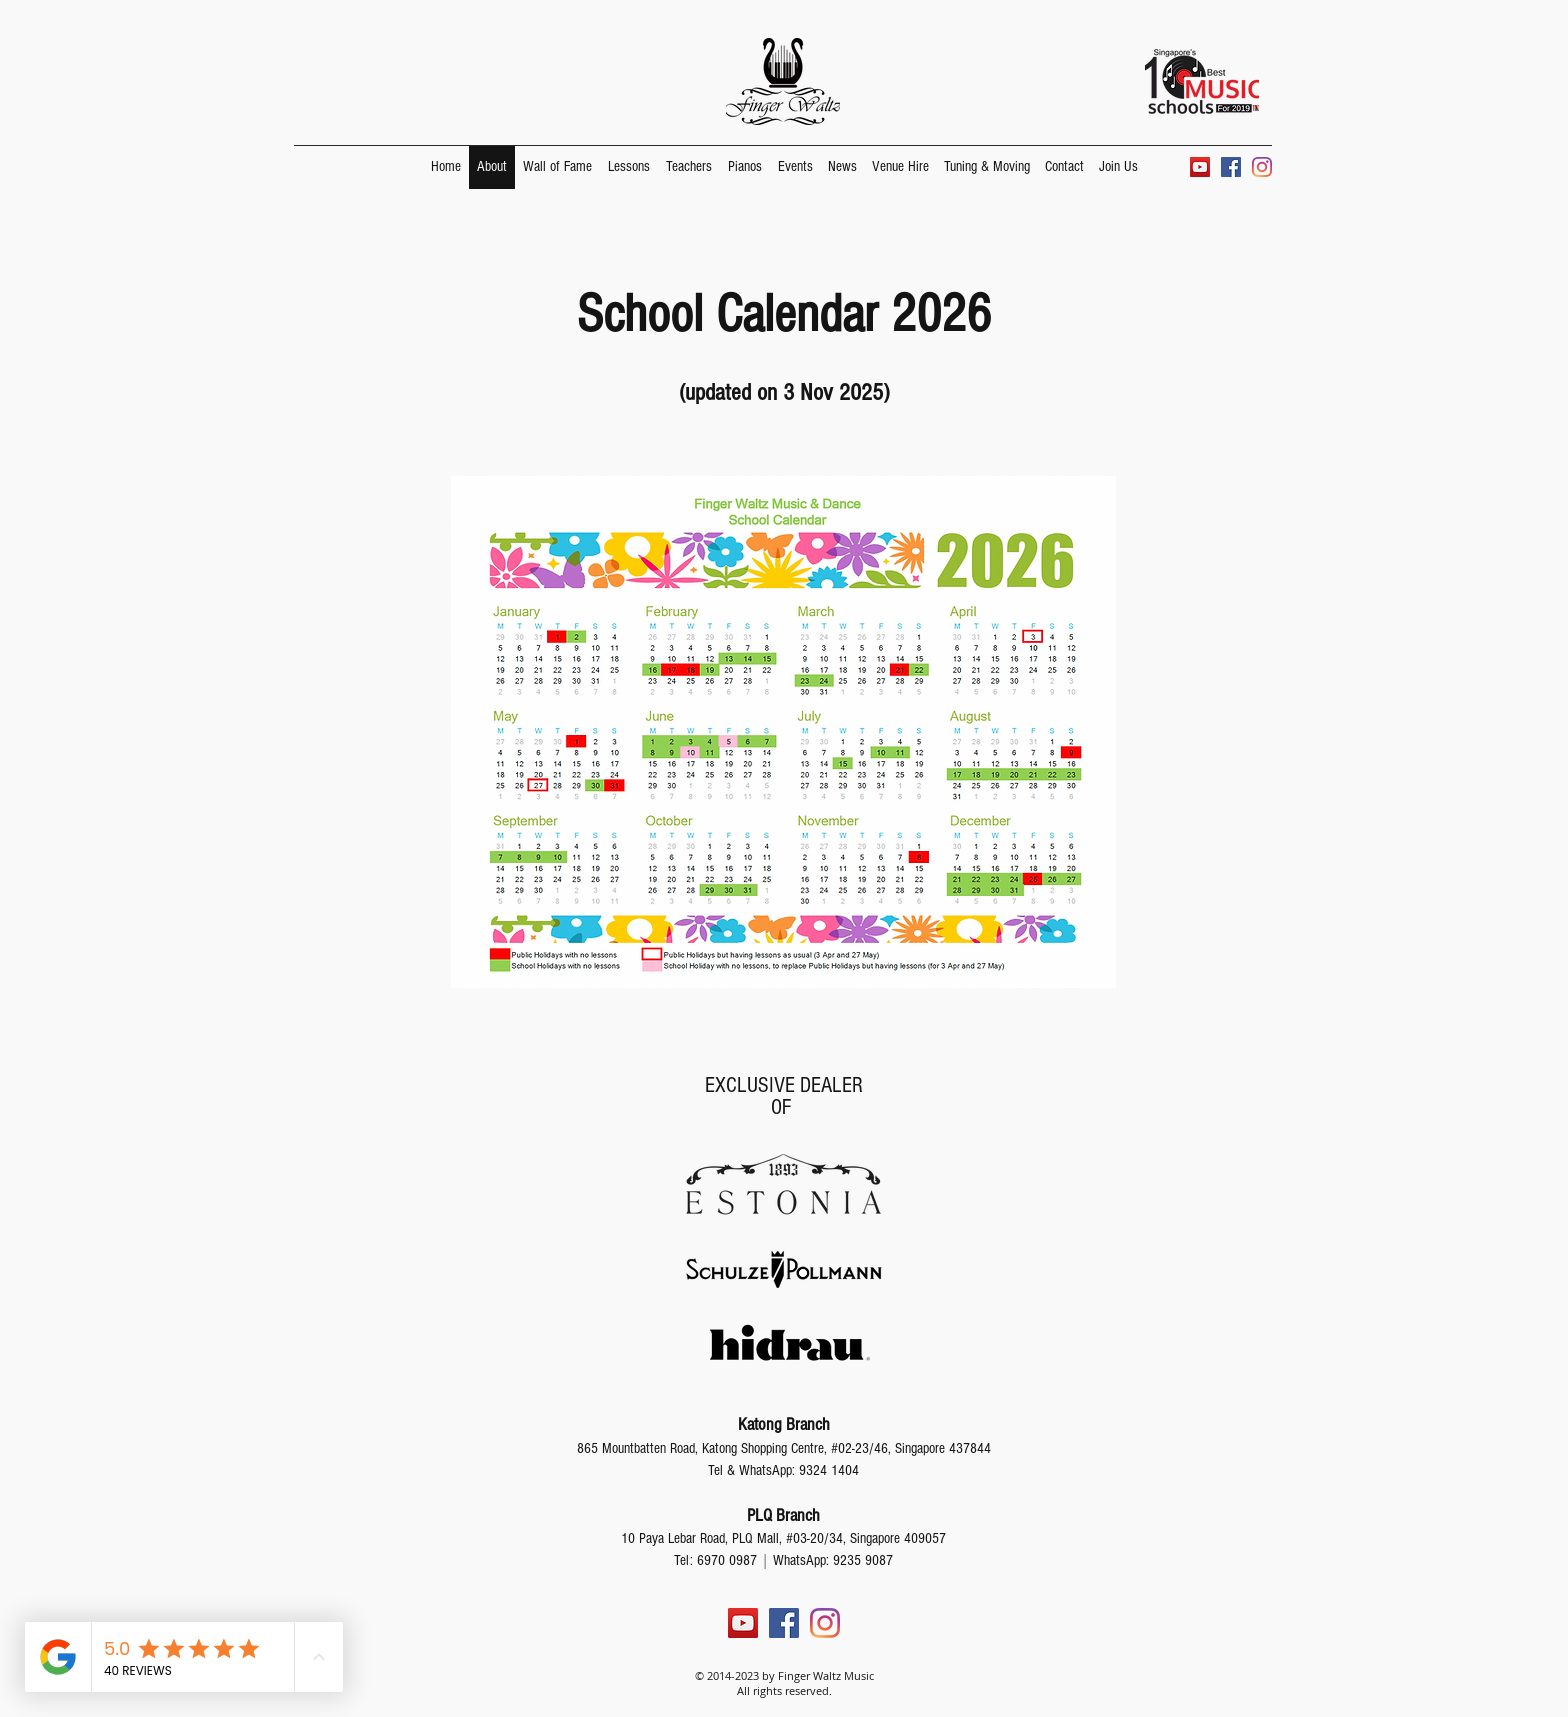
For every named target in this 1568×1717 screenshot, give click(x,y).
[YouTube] (1200, 167)
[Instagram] (1262, 167)
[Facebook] (1231, 167)
